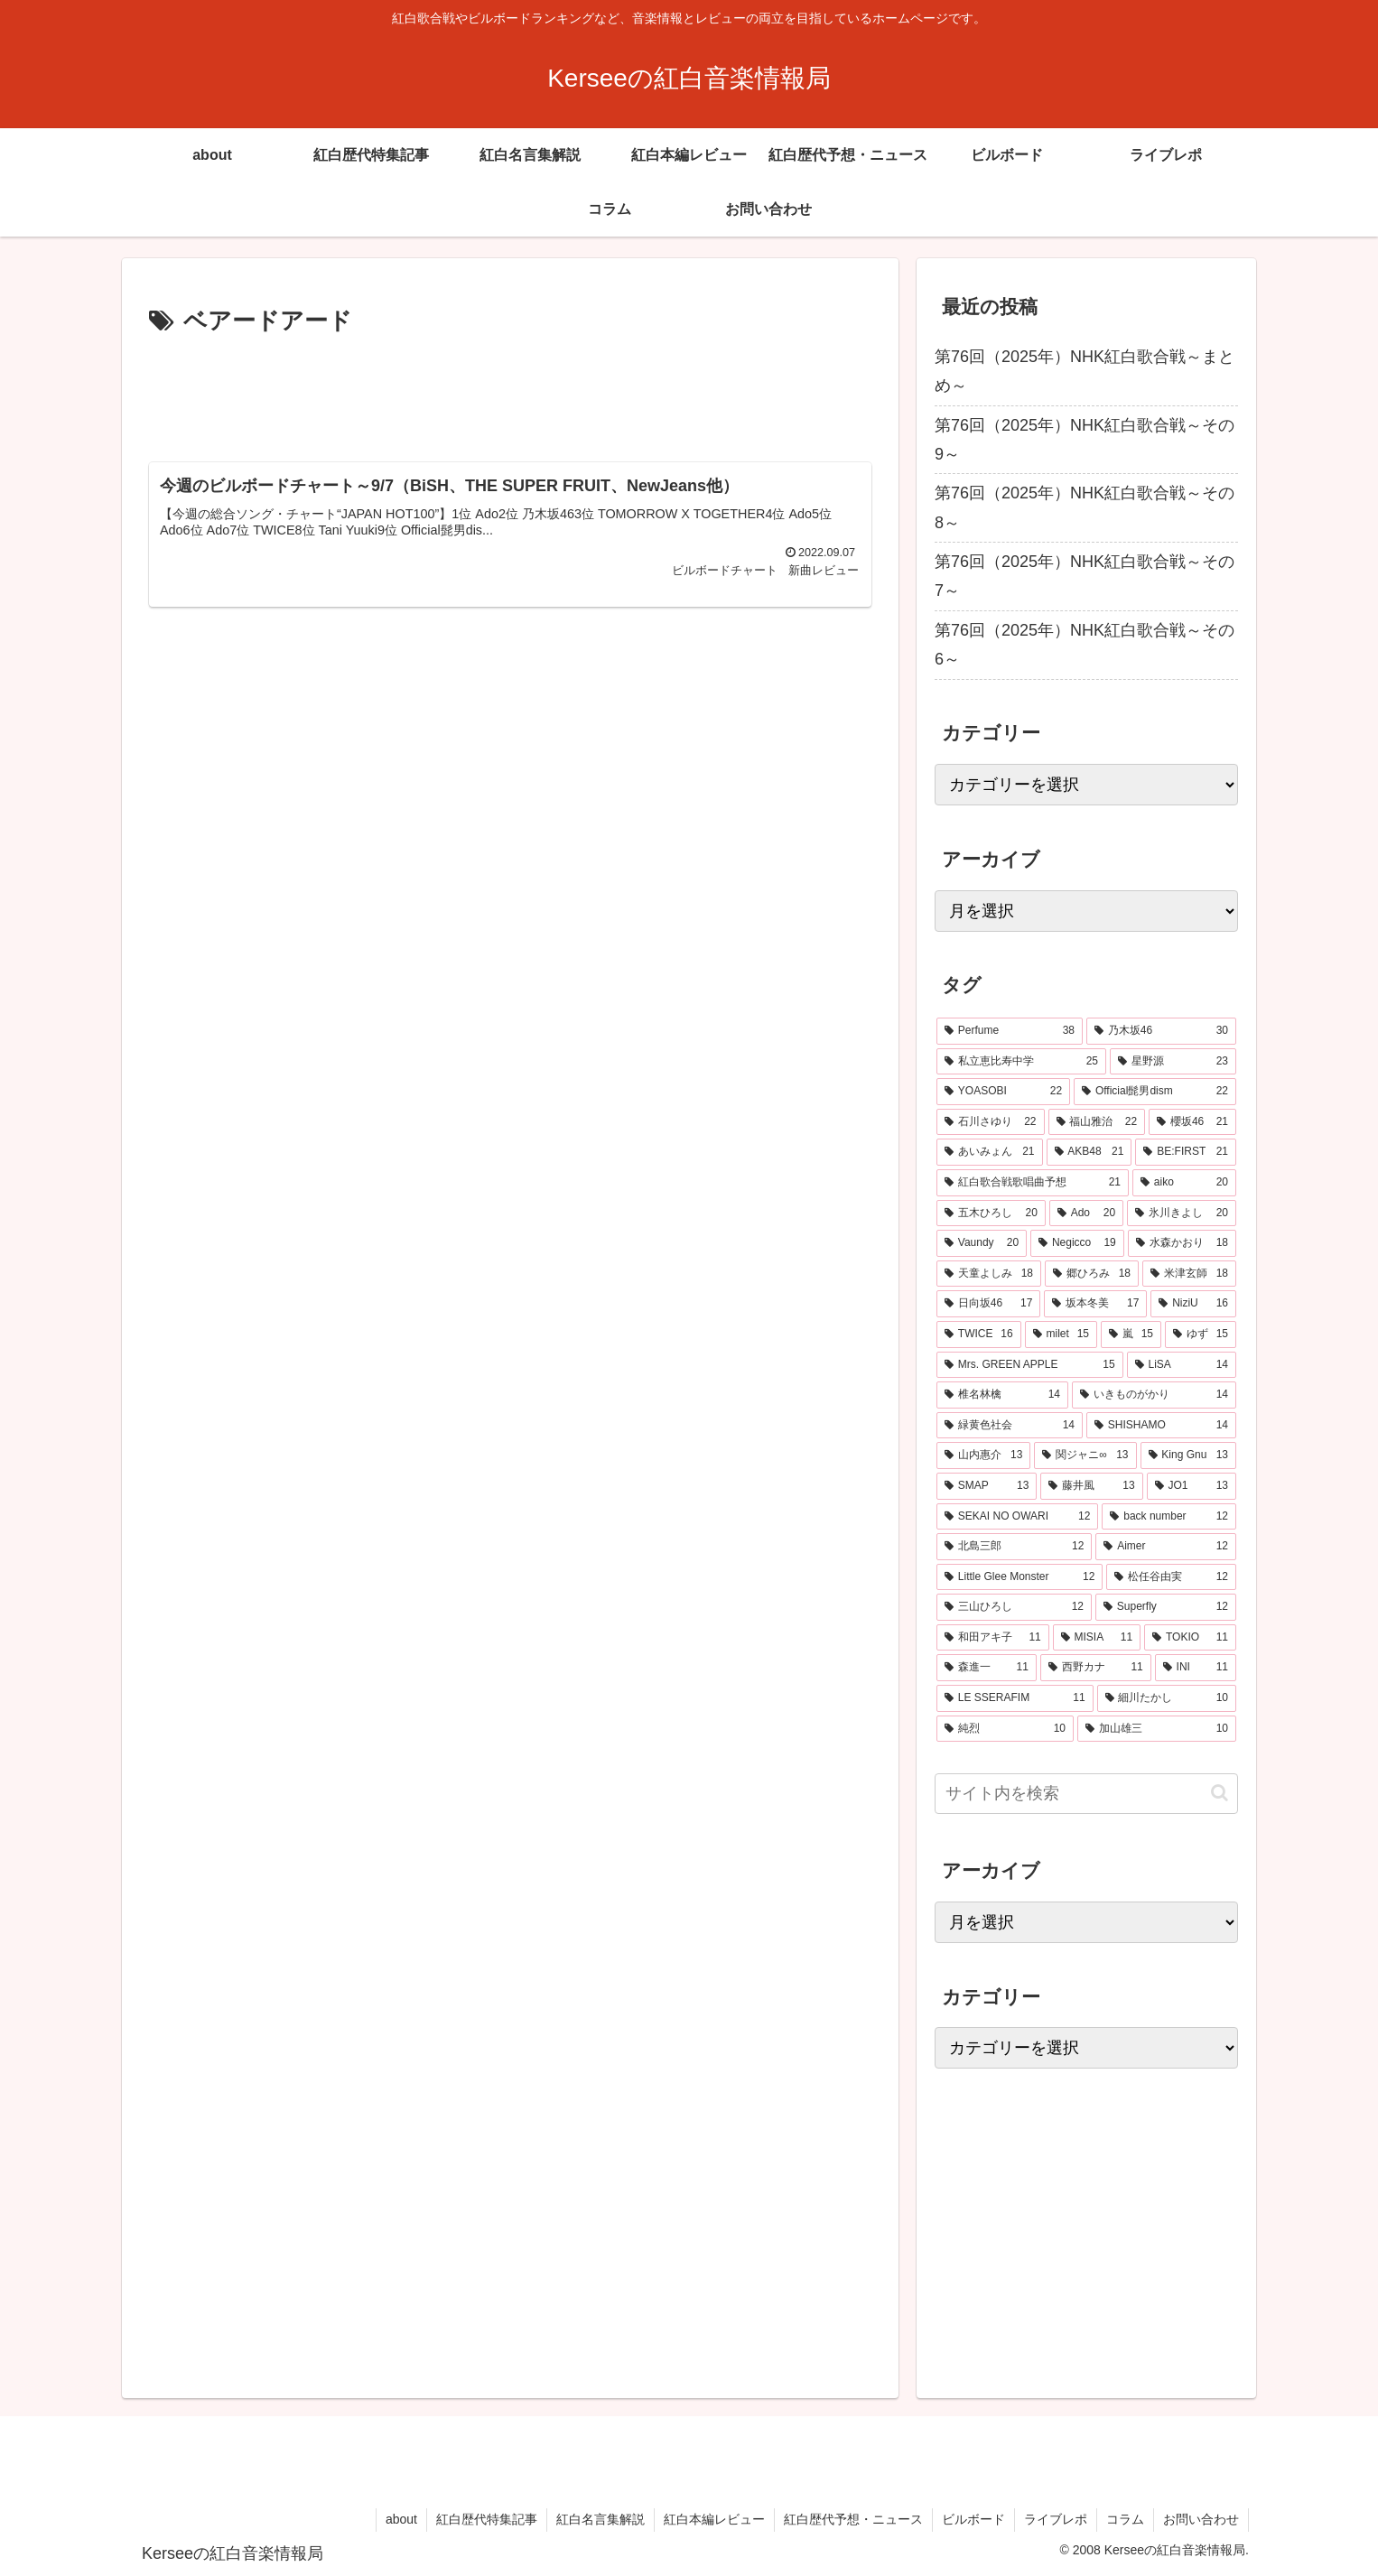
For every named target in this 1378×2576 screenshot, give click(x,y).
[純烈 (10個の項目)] (1005, 1729)
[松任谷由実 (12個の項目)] (1171, 1577)
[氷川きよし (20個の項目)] (1181, 1213)
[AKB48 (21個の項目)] (1089, 1152)
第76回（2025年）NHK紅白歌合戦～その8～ (1084, 507)
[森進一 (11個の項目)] (986, 1667)
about (401, 2519)
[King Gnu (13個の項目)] (1189, 1455)
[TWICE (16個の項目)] (978, 1334)
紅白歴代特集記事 (486, 2519)
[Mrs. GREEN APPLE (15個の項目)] (1029, 1365)
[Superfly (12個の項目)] (1165, 1607)
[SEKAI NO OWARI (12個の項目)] (1017, 1516)
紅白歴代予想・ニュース (853, 2519)
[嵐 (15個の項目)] (1131, 1334)
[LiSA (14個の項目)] (1181, 1365)
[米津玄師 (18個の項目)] (1189, 1274)
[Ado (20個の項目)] (1086, 1213)
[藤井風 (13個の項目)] (1091, 1486)
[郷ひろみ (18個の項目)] (1092, 1274)
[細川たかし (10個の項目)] (1166, 1698)
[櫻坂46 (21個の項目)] (1192, 1122)
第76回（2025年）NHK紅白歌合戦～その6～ (1084, 644)
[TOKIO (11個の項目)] (1190, 1637)
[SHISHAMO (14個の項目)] (1161, 1425)
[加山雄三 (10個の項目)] (1156, 1729)
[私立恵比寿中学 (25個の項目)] (1021, 1061)
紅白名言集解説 (600, 2519)
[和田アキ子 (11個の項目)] (992, 1637)
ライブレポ (1055, 2519)
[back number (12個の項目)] (1169, 1516)
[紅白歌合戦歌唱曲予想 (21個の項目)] (1032, 1182)
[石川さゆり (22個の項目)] (990, 1122)
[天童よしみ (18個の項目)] (988, 1274)
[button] (1219, 1792)
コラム (1125, 2519)
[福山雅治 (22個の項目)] (1097, 1122)
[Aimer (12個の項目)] (1165, 1546)
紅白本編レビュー (714, 2519)
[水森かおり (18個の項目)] (1182, 1243)
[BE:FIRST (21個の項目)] (1185, 1152)
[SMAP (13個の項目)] (986, 1486)
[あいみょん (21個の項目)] (989, 1152)
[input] (1086, 1793)
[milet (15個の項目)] (1061, 1334)
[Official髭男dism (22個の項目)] (1155, 1091)
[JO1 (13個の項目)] (1191, 1486)
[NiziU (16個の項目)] (1193, 1303)
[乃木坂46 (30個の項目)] (1161, 1031)
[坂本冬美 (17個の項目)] (1095, 1303)
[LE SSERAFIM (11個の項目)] (1015, 1698)
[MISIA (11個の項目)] (1097, 1637)
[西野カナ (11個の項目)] (1095, 1667)
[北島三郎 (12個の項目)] (1014, 1546)
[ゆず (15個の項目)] (1200, 1334)
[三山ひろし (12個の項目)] (1014, 1607)
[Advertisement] (510, 391)
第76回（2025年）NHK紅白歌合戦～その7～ (1084, 576)
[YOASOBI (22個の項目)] (1003, 1091)
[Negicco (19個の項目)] (1077, 1243)
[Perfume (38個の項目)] (1009, 1031)
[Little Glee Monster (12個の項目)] (1019, 1577)
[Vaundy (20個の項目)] (981, 1243)
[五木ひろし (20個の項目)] (991, 1213)
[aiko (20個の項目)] (1184, 1182)
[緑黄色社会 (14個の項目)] (1009, 1425)
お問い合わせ (1201, 2519)
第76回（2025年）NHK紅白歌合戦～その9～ (1084, 439)
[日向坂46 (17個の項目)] (988, 1303)
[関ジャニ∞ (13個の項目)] (1085, 1455)
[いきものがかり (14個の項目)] (1154, 1395)
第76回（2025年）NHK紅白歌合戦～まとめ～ (1084, 371)
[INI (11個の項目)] (1195, 1667)
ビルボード (973, 2519)
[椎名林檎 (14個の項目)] (1002, 1395)
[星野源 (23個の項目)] (1173, 1061)
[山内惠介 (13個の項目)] (983, 1455)
